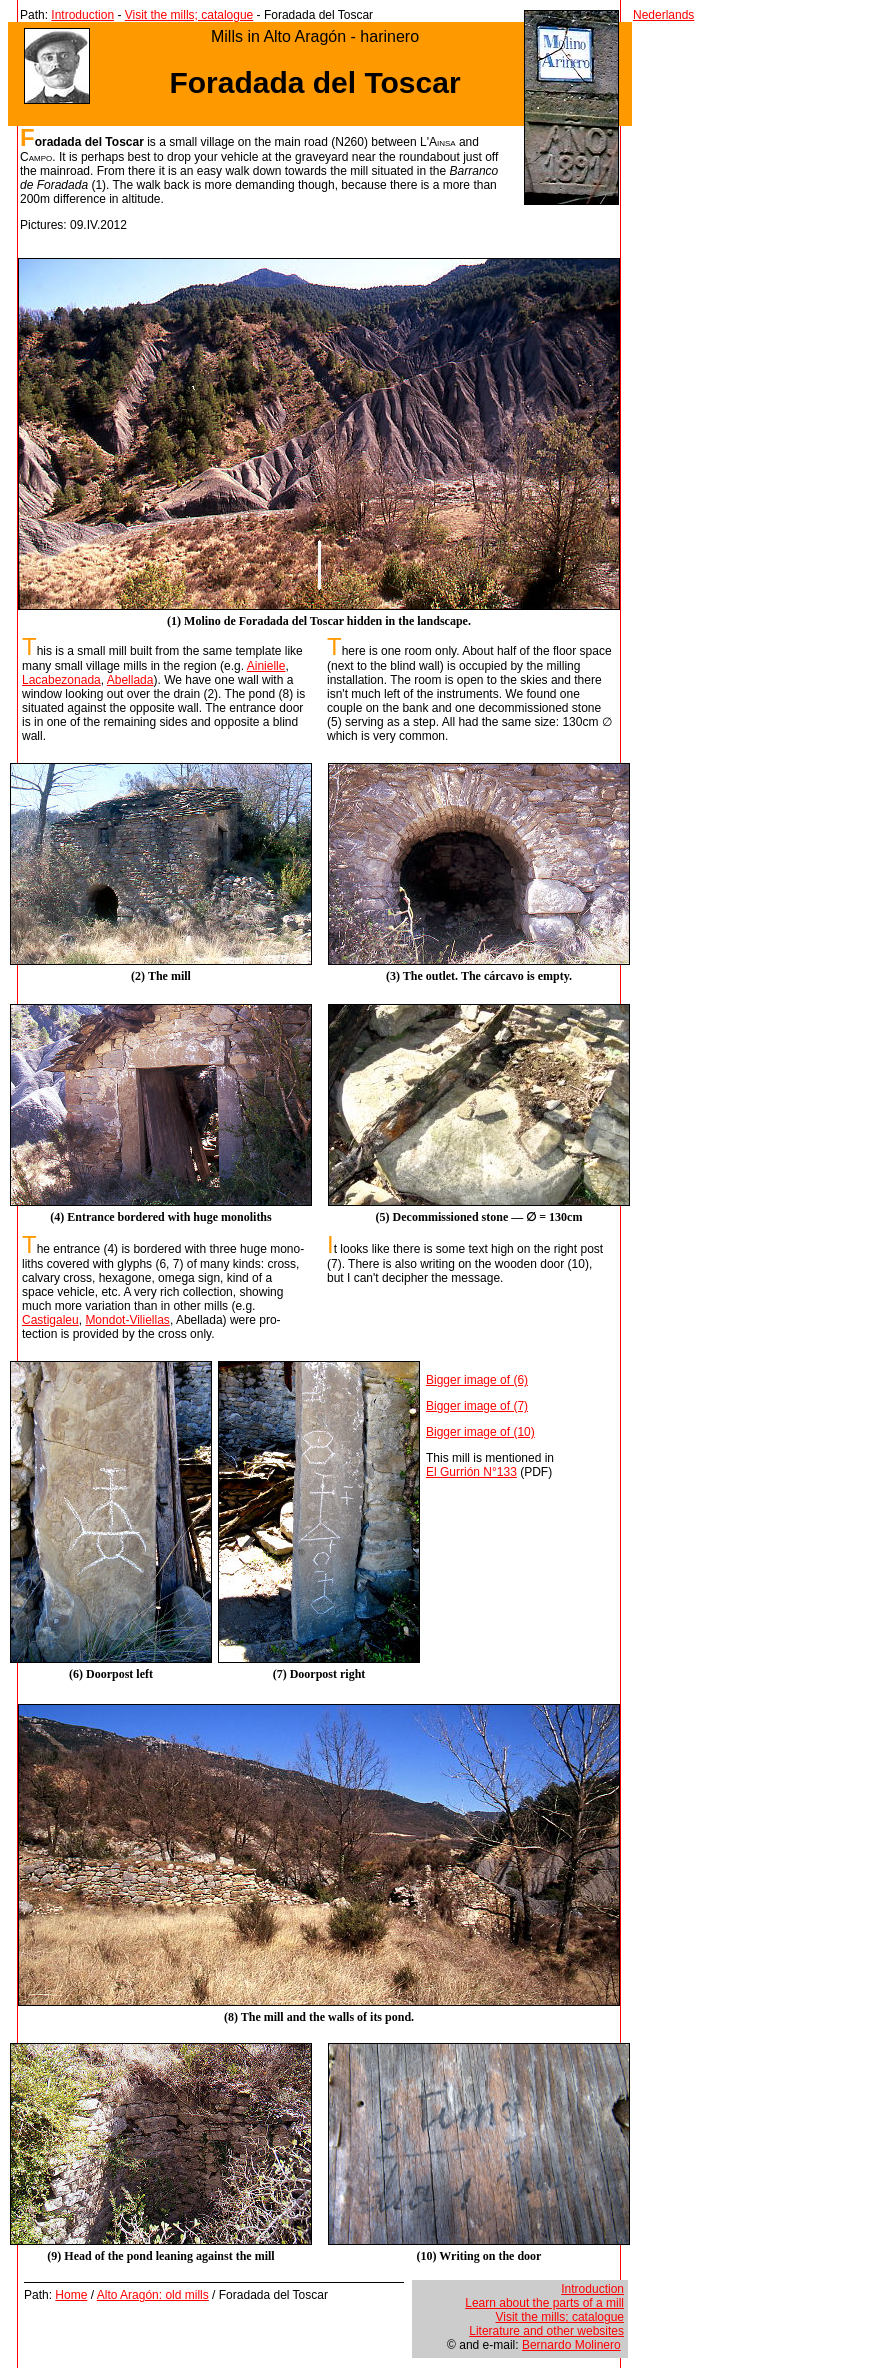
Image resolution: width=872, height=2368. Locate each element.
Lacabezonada (61, 680)
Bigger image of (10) (480, 1432)
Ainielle (266, 666)
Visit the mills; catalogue (189, 15)
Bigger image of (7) (477, 1406)
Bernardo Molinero (571, 2345)
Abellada (130, 680)
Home (71, 2295)
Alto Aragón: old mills (153, 2295)
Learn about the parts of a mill (544, 2303)
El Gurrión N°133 (471, 1472)
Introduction (82, 15)
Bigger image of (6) (477, 1380)
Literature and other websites (546, 2331)
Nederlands (663, 15)
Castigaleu (50, 1320)
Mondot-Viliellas (127, 1320)
